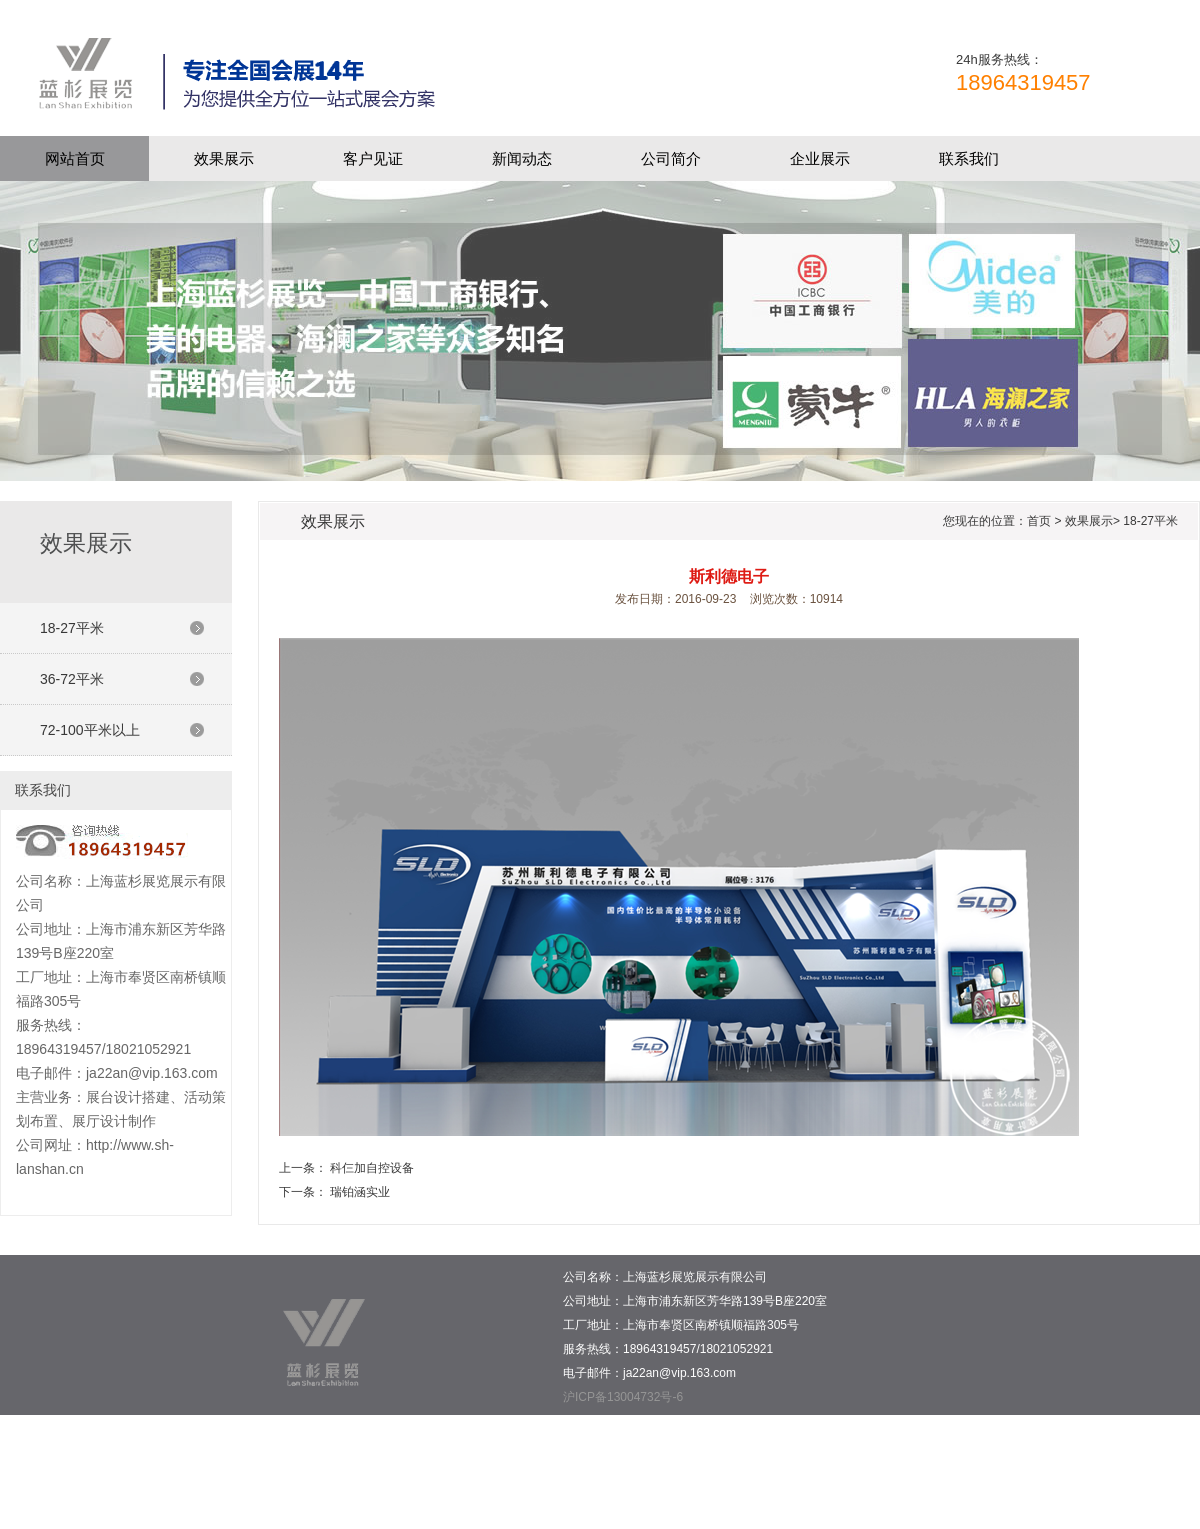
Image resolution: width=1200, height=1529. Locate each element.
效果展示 (224, 158)
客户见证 (373, 158)
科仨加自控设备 (372, 1168)
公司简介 (671, 158)
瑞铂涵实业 (360, 1192)
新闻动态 (522, 158)
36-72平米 (72, 679)
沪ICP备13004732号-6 (623, 1397)
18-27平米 (72, 628)
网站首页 (75, 158)
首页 (1039, 521)
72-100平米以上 (90, 730)
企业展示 (820, 158)
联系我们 (969, 158)
